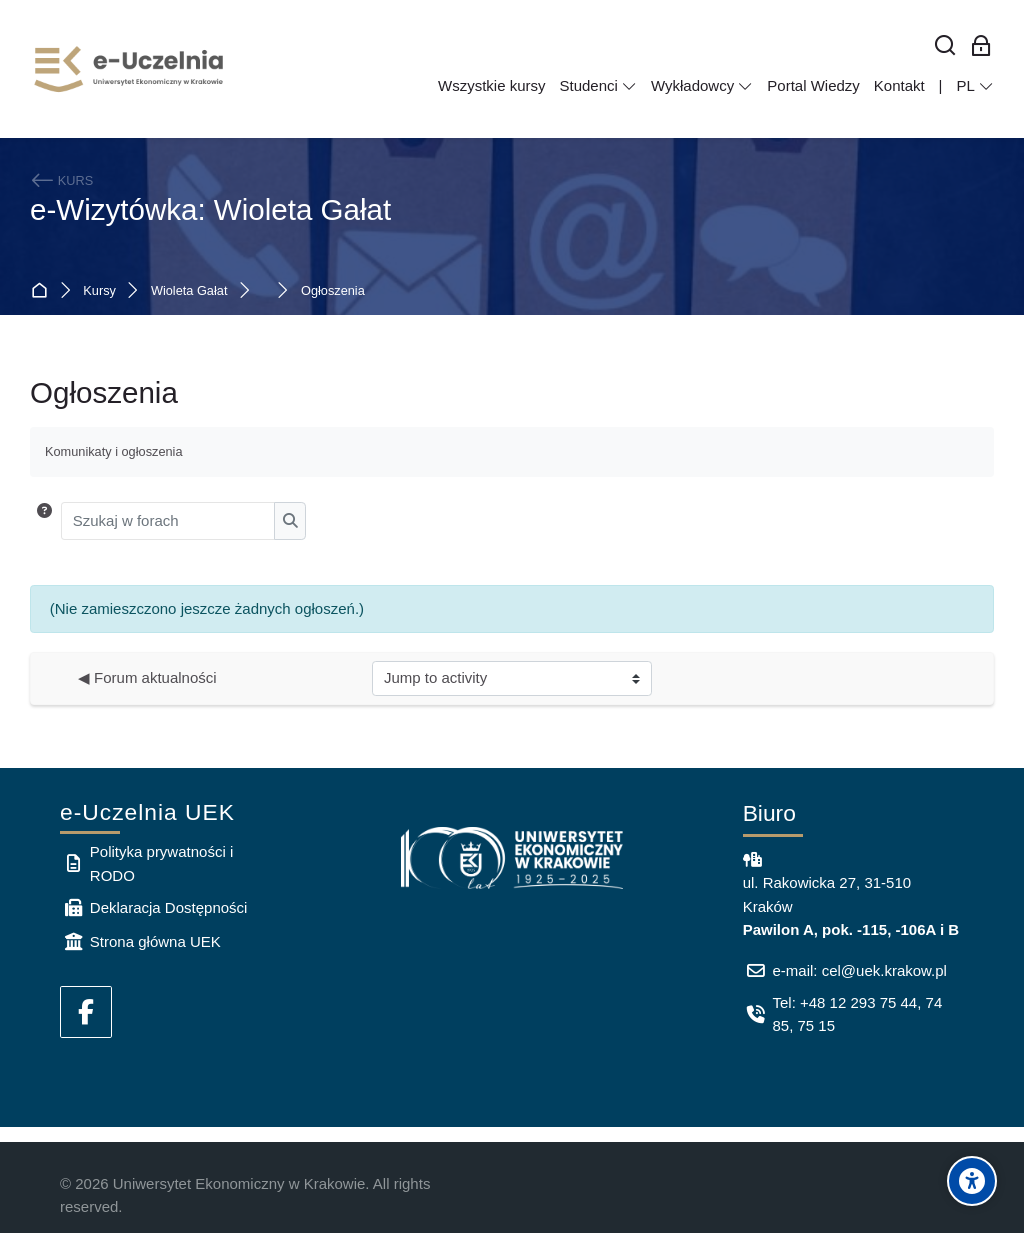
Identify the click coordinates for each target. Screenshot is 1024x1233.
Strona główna (43, 291)
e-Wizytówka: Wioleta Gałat (210, 209)
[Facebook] (86, 1012)
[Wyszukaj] (945, 46)
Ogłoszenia (333, 291)
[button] (44, 521)
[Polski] (975, 86)
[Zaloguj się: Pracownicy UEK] (981, 46)
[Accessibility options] (972, 1181)
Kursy (99, 291)
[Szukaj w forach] (168, 521)
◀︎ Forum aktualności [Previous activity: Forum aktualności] (147, 677)
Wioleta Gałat (189, 291)
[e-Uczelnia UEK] (130, 69)
